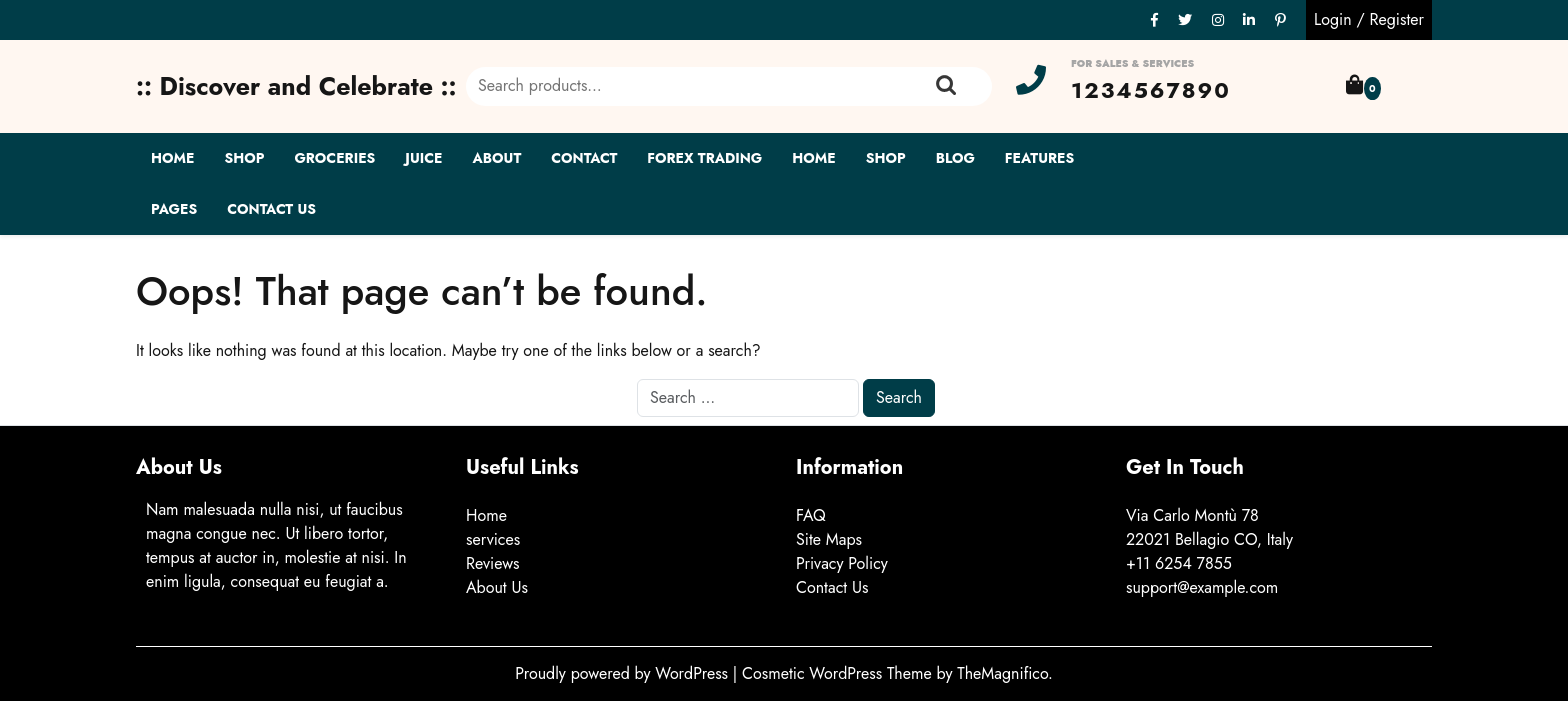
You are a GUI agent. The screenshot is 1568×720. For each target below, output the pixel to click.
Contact (584, 158)
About (497, 158)
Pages (174, 209)
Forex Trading (704, 158)
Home (172, 158)
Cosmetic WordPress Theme (839, 673)
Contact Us (271, 209)
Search (946, 86)
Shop (244, 158)
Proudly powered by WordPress (624, 673)
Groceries (334, 158)
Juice (423, 158)
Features (1039, 158)
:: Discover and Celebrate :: (296, 86)
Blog (955, 158)
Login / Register (1369, 19)
